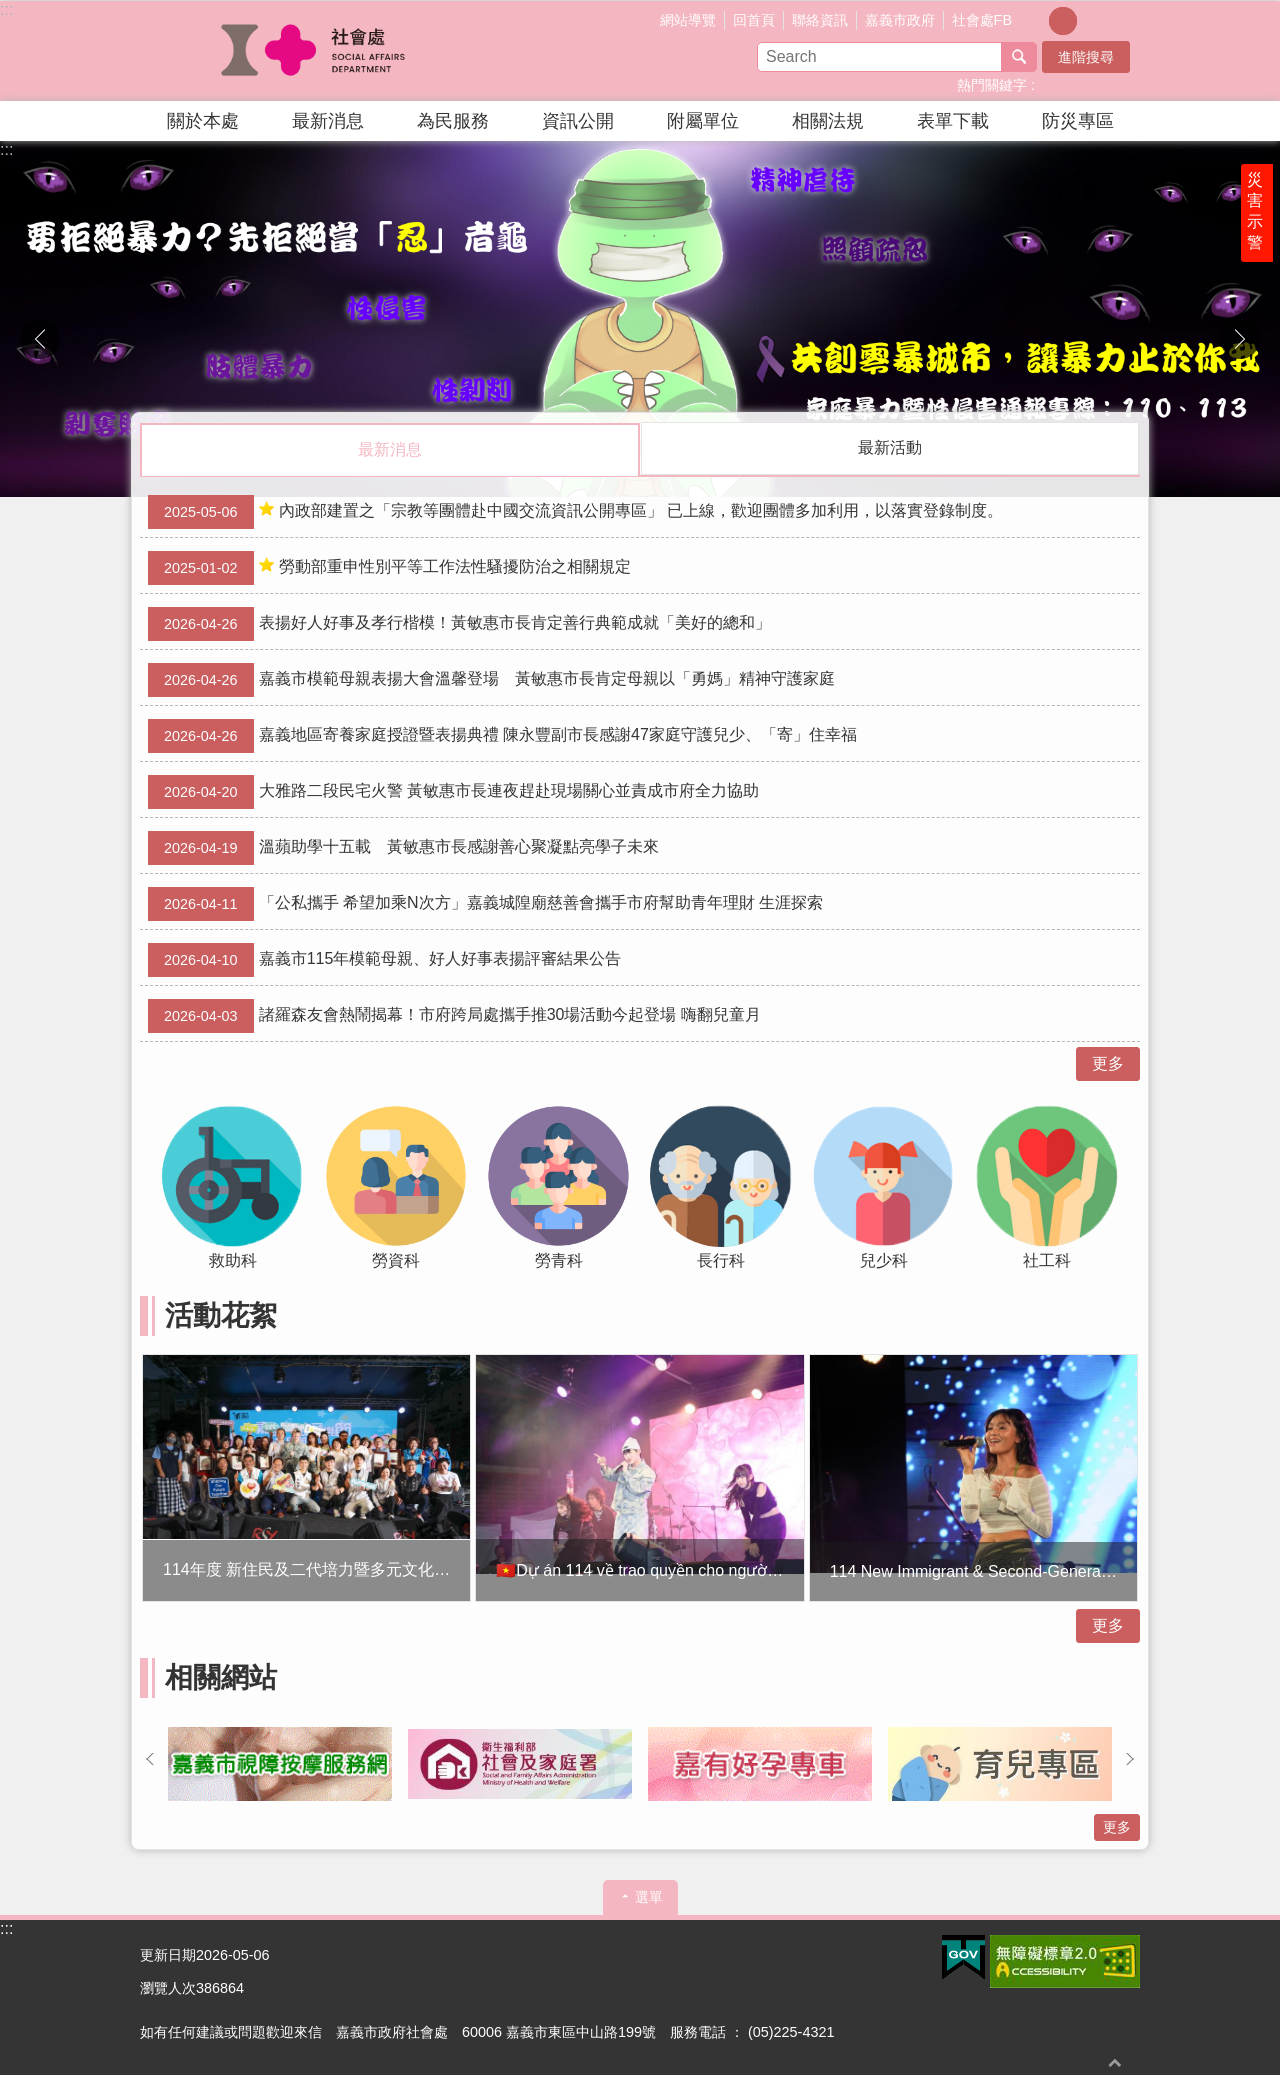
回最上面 (1115, 2062)
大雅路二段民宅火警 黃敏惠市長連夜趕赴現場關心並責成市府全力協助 (453, 791)
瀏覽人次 (168, 1987)
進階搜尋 (1086, 57)
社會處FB (982, 20)
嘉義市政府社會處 (315, 51)
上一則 (40, 339)
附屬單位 (703, 121)
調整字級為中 (1063, 21)
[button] (640, 319)
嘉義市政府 (900, 20)
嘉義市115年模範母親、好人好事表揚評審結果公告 (384, 959)
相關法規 (828, 121)
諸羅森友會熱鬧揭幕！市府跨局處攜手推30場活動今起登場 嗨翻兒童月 (454, 1015)
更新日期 (168, 1954)
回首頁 (754, 20)
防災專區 (1078, 121)
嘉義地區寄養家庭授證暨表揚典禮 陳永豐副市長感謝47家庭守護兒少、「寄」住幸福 (502, 735)
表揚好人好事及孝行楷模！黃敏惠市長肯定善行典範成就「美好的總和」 (459, 623)
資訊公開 (578, 121)
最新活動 (890, 447)
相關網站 (221, 1676)
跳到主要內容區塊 (10, 10)
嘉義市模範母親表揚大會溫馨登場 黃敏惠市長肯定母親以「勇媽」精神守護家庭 (491, 679)
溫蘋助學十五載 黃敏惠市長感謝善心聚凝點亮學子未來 (403, 847)
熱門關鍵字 (992, 85)
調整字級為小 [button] (1035, 21)
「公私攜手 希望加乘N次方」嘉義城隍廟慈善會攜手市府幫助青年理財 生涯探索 (485, 903)
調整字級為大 (1091, 21)
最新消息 (328, 121)
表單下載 (953, 121)
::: (6, 9)
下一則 (1240, 339)
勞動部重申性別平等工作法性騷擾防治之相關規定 (389, 567)
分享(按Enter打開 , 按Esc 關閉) (1125, 19)
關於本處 (203, 121)
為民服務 (453, 121)
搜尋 (1019, 57)
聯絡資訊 (820, 20)
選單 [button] (649, 1896)
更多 (1108, 1062)
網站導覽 (688, 20)
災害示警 (1262, 247)
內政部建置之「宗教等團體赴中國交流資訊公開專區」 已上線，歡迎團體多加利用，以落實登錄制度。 (575, 511)
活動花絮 (221, 1314)
